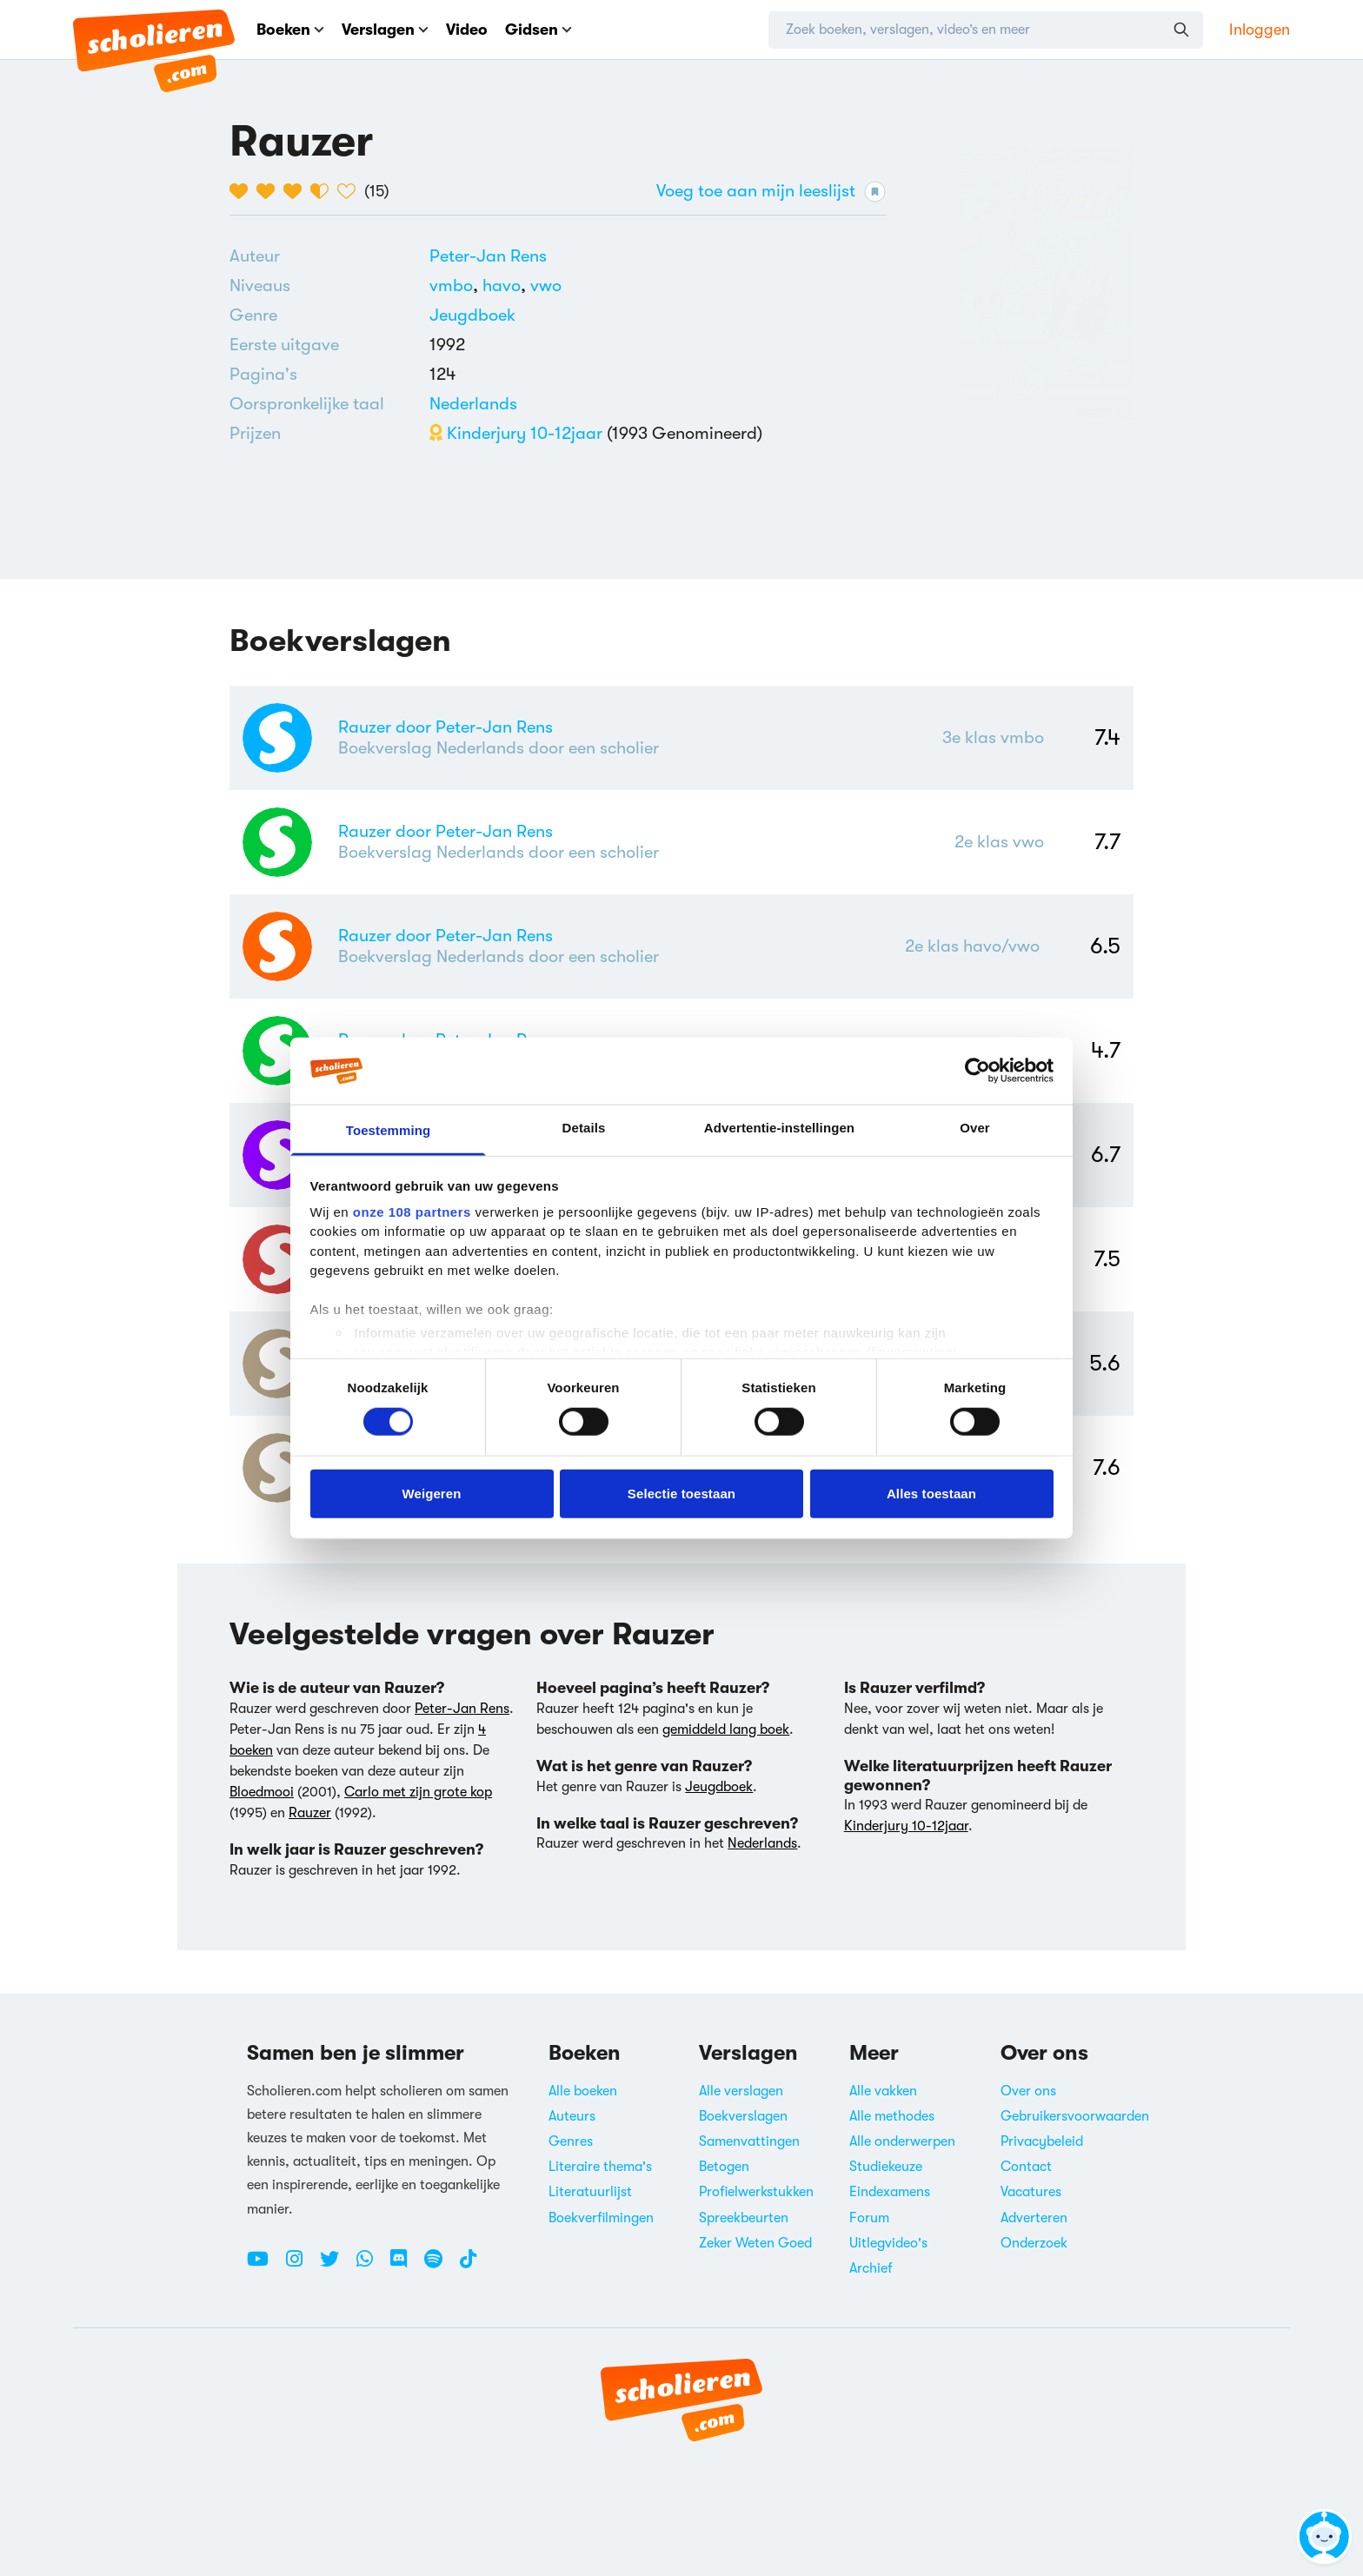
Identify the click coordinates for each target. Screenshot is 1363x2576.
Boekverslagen (743, 2116)
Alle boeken (583, 2091)
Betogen (724, 2166)
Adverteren (1034, 2218)
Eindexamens (889, 2192)
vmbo (455, 285)
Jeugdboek (472, 315)
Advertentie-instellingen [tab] (779, 1127)
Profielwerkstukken (756, 2192)
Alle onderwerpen (902, 2141)
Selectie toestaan (681, 1492)
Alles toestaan (931, 1492)
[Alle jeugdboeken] (472, 315)
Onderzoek (1034, 2243)
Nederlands (473, 404)
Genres (571, 2141)
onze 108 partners (412, 1212)
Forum (869, 2218)
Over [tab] (975, 1127)
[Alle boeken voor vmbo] (455, 285)
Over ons (1028, 2091)
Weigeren (431, 1492)
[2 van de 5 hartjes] (269, 191)
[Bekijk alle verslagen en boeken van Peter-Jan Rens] (488, 256)
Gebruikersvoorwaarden (1075, 2116)
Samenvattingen (749, 2141)
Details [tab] (584, 1127)
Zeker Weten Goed (755, 2243)
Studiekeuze (885, 2166)
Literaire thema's (600, 2166)
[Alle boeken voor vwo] (546, 285)
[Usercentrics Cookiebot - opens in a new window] (977, 1071)
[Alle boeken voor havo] (506, 285)
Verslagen (385, 29)
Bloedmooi (261, 1792)
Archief (871, 2268)
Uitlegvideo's (888, 2243)
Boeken (290, 29)
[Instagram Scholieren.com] (301, 2265)
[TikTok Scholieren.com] (468, 2265)
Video (467, 29)
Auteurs (572, 2116)
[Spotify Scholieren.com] (439, 2265)
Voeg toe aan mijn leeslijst (771, 191)
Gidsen (538, 29)
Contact (1026, 2166)
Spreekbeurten (743, 2218)
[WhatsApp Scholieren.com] (371, 2265)
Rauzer (310, 1813)
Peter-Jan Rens (488, 256)
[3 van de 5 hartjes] (296, 191)
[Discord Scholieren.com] (405, 2265)
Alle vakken (883, 2091)
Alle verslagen (741, 2091)
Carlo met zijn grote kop (418, 1792)
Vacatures (1031, 2192)
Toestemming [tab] (388, 1130)
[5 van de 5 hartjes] (350, 191)
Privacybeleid (1042, 2141)
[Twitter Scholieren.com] (336, 2265)
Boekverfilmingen (601, 2218)
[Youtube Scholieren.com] (264, 2265)
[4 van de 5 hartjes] (323, 191)
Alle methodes (891, 2116)
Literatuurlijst (590, 2192)
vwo (546, 285)
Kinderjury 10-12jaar (515, 433)
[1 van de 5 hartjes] (242, 191)
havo (506, 285)
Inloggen (1259, 29)
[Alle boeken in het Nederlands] (473, 404)
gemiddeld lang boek (725, 1729)
